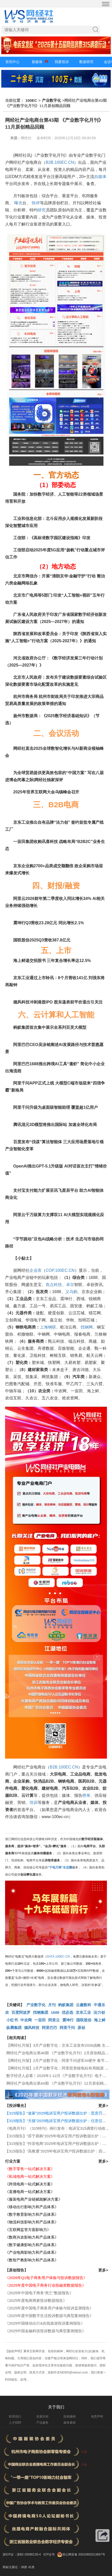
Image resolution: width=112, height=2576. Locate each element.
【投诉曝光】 (16, 2105)
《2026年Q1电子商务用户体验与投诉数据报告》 (46, 2278)
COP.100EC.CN (60, 1270)
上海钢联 (48, 1327)
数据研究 (86, 62)
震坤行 (68, 2020)
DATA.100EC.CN (58, 1956)
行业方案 (12, 2161)
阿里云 (54, 2020)
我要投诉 (62, 62)
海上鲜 (99, 2020)
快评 (36, 203)
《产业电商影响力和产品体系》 (31, 2252)
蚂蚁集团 (65, 2005)
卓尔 (70, 1284)
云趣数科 (83, 2005)
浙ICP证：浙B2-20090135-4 (22, 2554)
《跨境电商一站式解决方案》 (30, 2184)
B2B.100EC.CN (60, 162)
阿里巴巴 (49, 2027)
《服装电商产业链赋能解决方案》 (33, 2199)
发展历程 (42, 2416)
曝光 (18, 203)
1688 (55, 2012)
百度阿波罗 (20, 2012)
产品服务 (42, 2422)
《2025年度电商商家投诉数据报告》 (36, 2300)
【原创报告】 (16, 2270)
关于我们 (56, 2407)
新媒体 (37, 62)
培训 (33, 1802)
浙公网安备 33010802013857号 (83, 2554)
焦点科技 (54, 1284)
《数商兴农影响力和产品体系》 (31, 2237)
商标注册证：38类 (15, 2567)
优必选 (67, 2012)
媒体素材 (69, 2422)
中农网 (26, 2020)
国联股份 (83, 2020)
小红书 (12, 2020)
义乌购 (71, 1292)
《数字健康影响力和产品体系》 (31, 2245)
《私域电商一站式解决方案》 (30, 2176)
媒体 (102, 176)
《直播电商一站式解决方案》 (30, 2191)
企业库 (35, 1270)
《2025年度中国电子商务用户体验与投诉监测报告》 (49, 2308)
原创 (81, 2027)
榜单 (86, 1795)
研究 (42, 210)
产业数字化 (51, 100)
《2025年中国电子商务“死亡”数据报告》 (39, 2293)
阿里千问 (67, 2027)
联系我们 (15, 2416)
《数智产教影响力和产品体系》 (31, 2260)
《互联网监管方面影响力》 (28, 2229)
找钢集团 (40, 2012)
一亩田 (40, 2020)
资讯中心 (12, 62)
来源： (15, 138)
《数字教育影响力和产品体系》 (31, 2214)
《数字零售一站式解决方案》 (30, 2169)
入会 (84, 2451)
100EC (31, 100)
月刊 (52, 2005)
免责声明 (97, 2416)
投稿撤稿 (69, 2416)
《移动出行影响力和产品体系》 (31, 2207)
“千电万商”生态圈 (60, 1867)
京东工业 (83, 2012)
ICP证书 (49, 2554)
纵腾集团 (14, 2027)
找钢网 (87, 1327)
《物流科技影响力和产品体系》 (31, 2222)
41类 (31, 2567)
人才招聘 (15, 2422)
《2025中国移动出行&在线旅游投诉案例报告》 (45, 2323)
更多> (103, 2105)
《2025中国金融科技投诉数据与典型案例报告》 (45, 2331)
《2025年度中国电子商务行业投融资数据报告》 (45, 2285)
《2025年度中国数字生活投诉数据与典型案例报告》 (49, 2315)
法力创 (99, 2012)
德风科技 (31, 2027)
